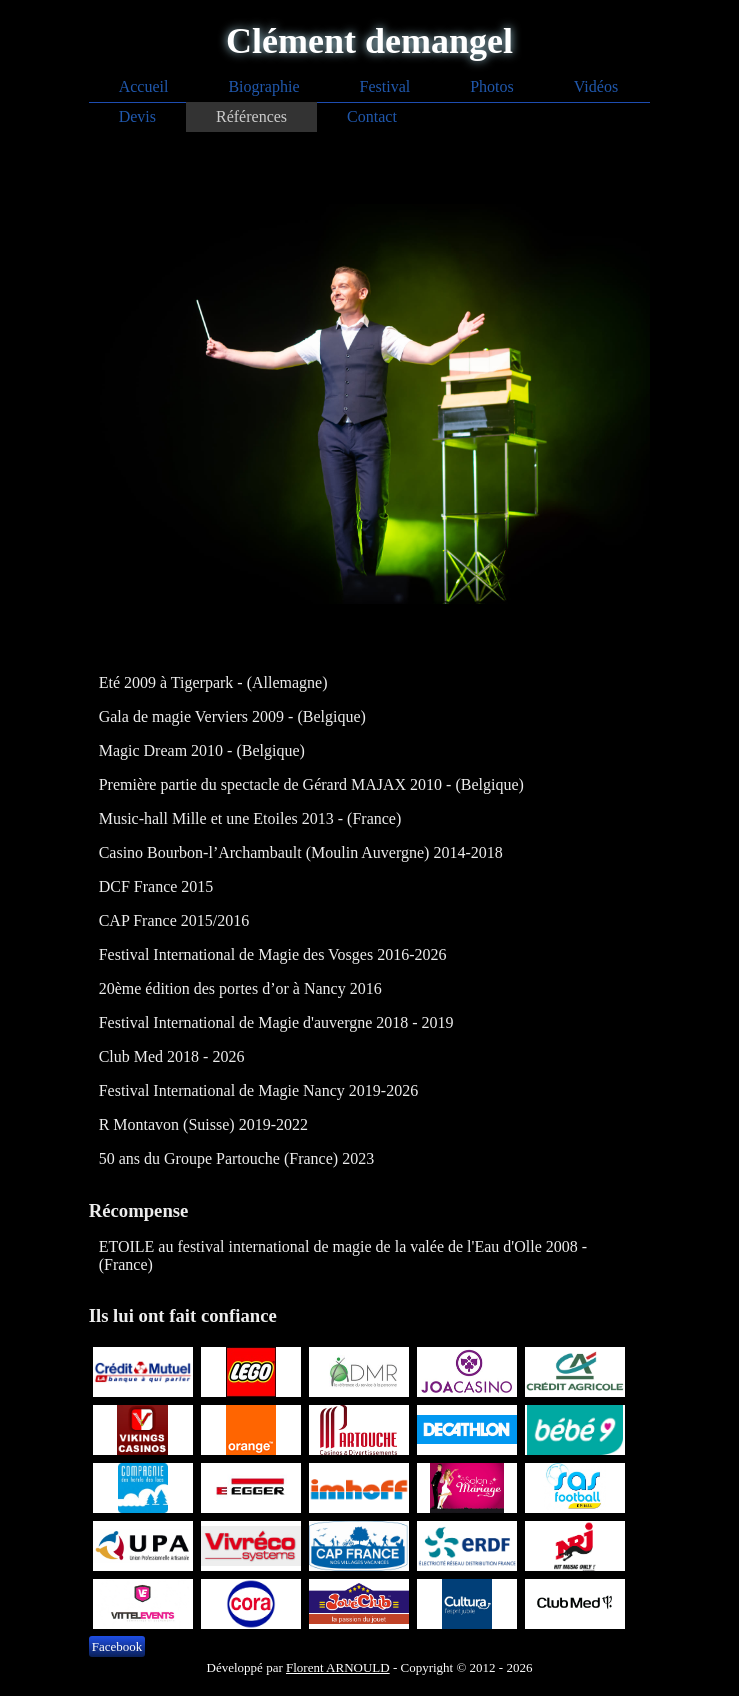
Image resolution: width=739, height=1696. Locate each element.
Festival (385, 86)
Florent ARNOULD (338, 1667)
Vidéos (596, 86)
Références (251, 116)
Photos (492, 86)
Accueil (144, 86)
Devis (137, 116)
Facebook (117, 1646)
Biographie (263, 86)
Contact (372, 116)
